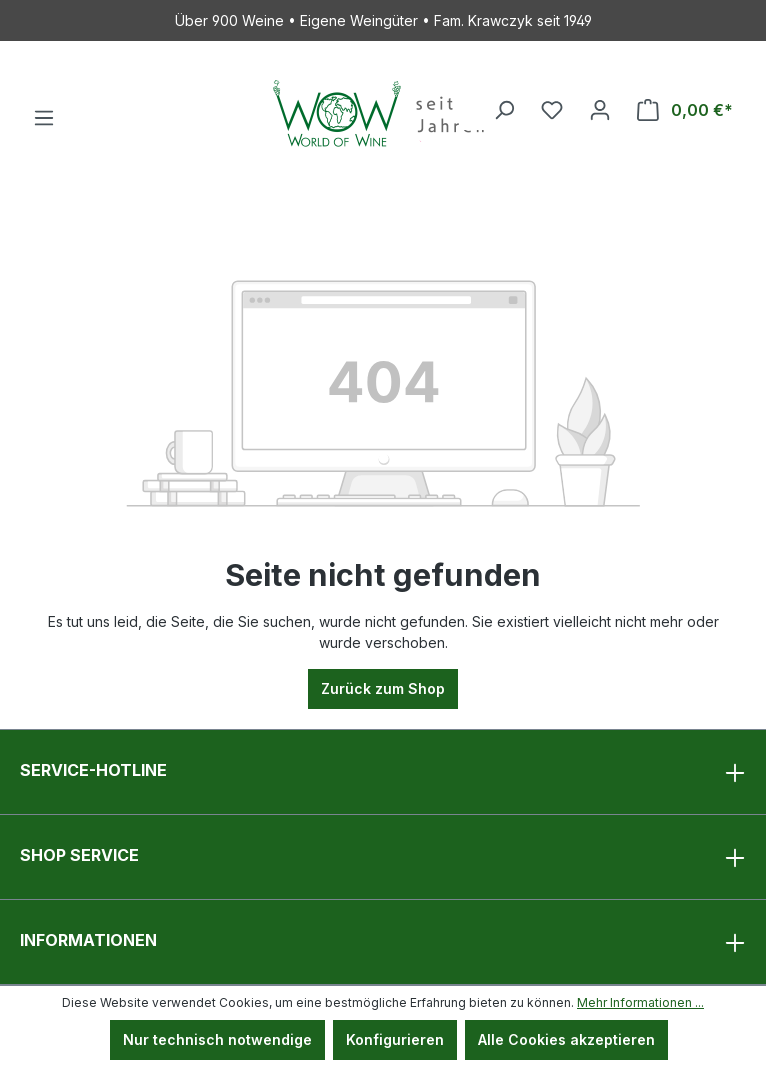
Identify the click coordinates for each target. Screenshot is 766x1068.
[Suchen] (504, 110)
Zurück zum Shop (383, 688)
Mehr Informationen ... (640, 1002)
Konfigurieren (395, 1039)
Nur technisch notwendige (217, 1039)
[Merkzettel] (552, 110)
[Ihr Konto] (600, 110)
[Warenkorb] (685, 110)
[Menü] (44, 118)
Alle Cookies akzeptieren (566, 1039)
